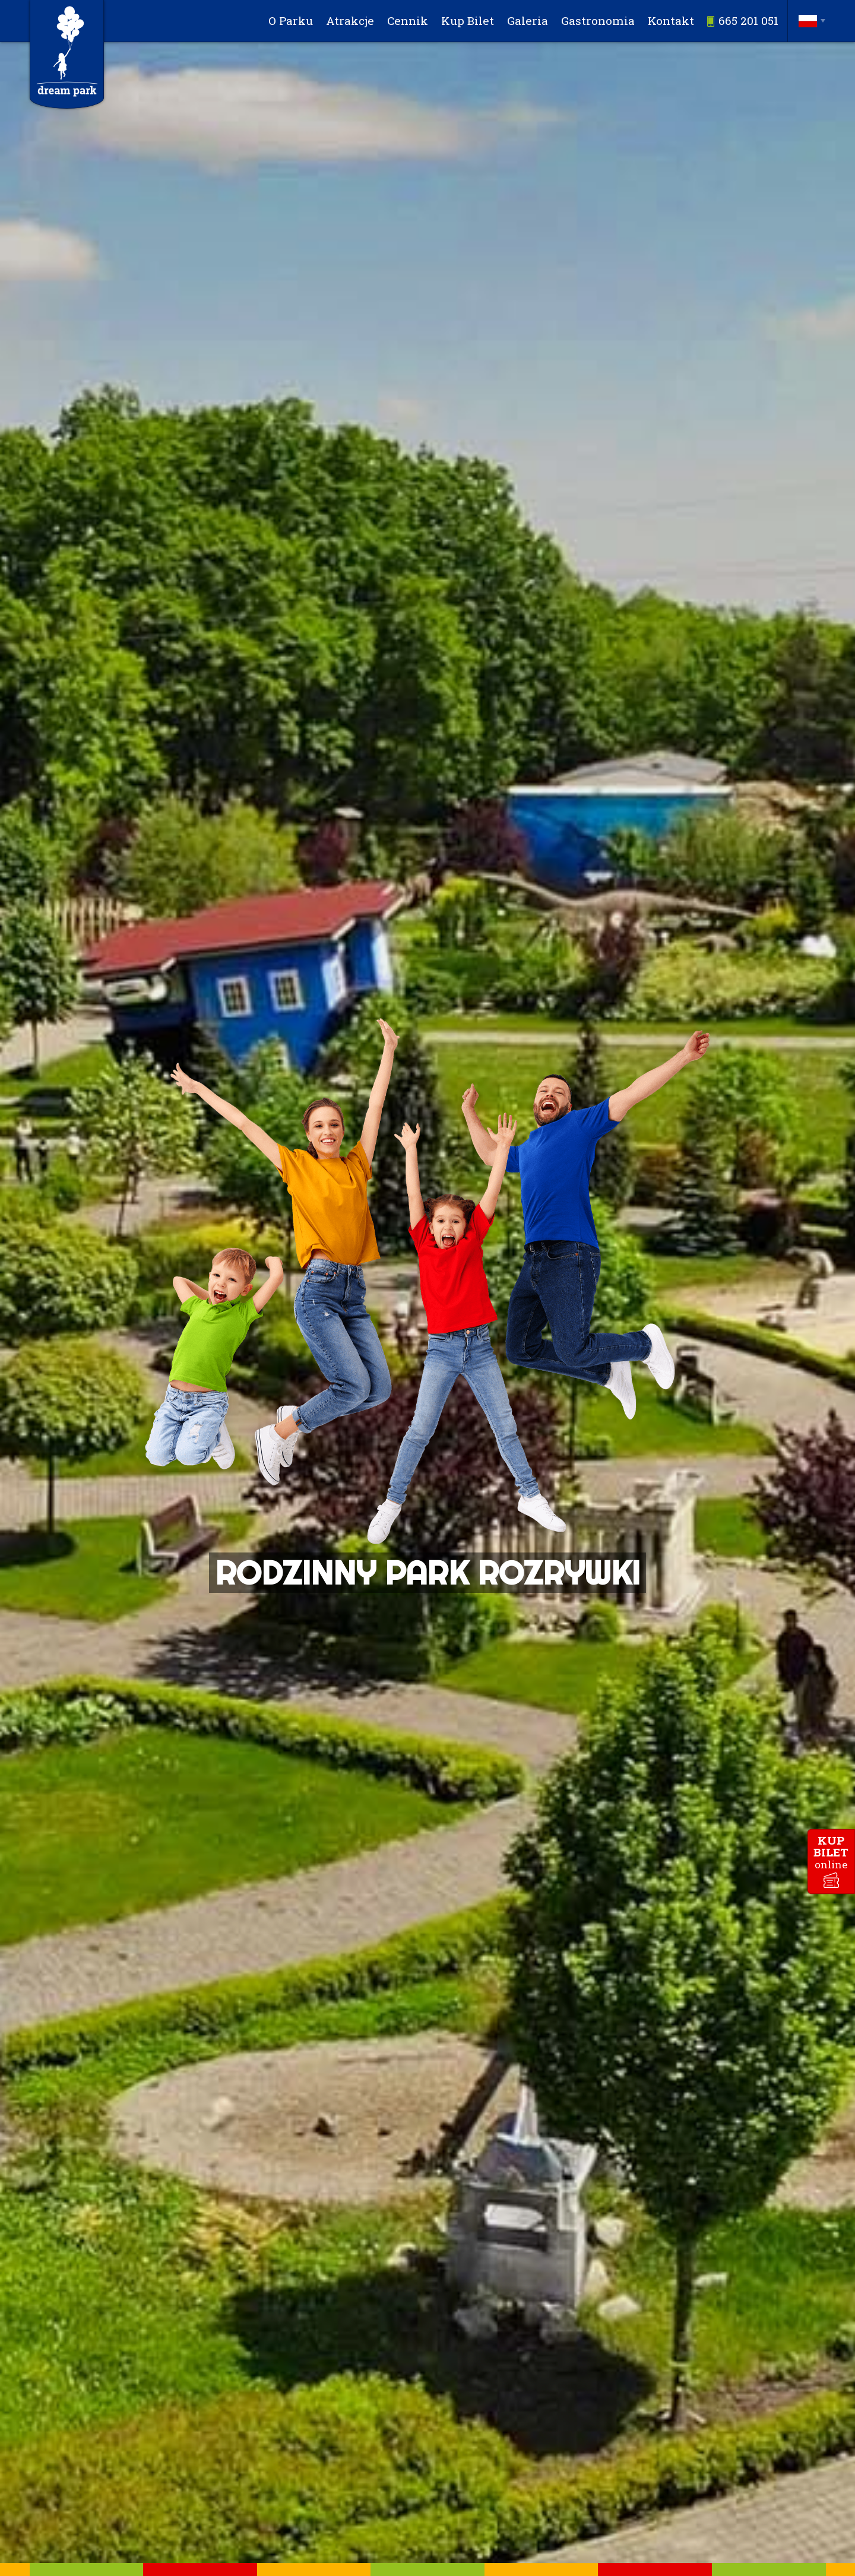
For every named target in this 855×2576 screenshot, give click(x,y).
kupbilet (830, 1852)
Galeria (529, 20)
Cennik (410, 20)
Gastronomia (599, 20)
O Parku (293, 20)
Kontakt (671, 20)
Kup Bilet (470, 20)
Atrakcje (352, 20)
